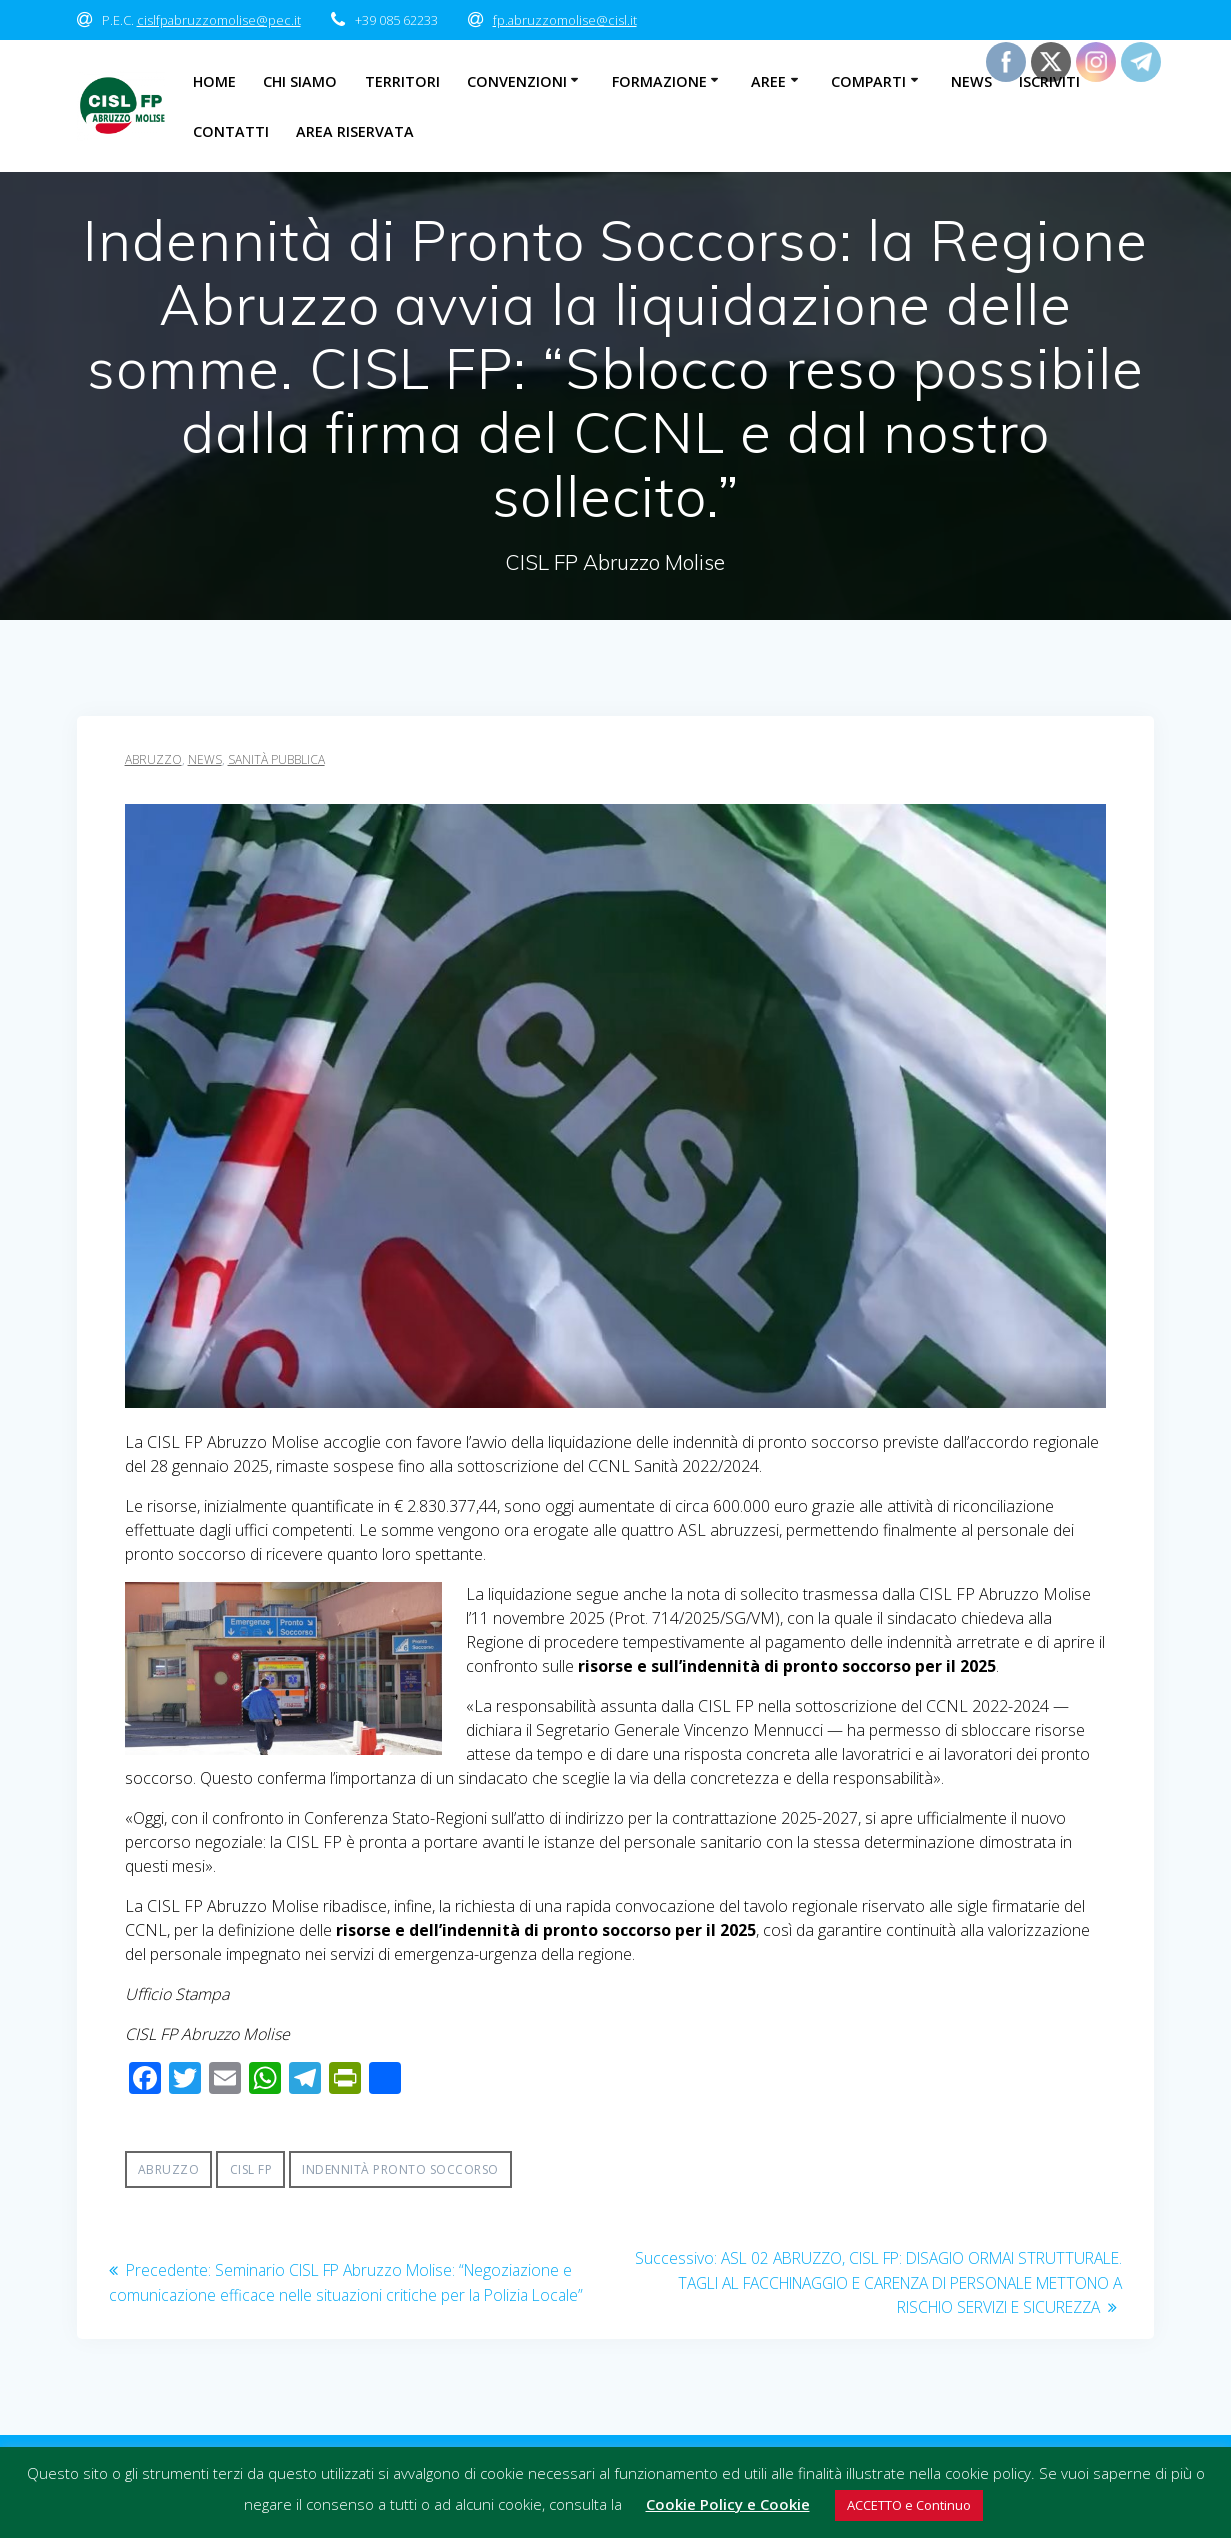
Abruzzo (153, 759)
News (971, 81)
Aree (768, 81)
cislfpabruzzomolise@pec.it (219, 20)
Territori (402, 81)
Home (214, 81)
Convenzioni (517, 81)
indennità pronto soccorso (400, 2169)
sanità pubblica (276, 759)
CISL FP (251, 2169)
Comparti (868, 81)
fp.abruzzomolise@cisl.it (565, 20)
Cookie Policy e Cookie (728, 2504)
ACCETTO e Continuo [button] (909, 2505)
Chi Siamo (300, 81)
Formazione (659, 81)
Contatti (231, 131)
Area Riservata (355, 131)
